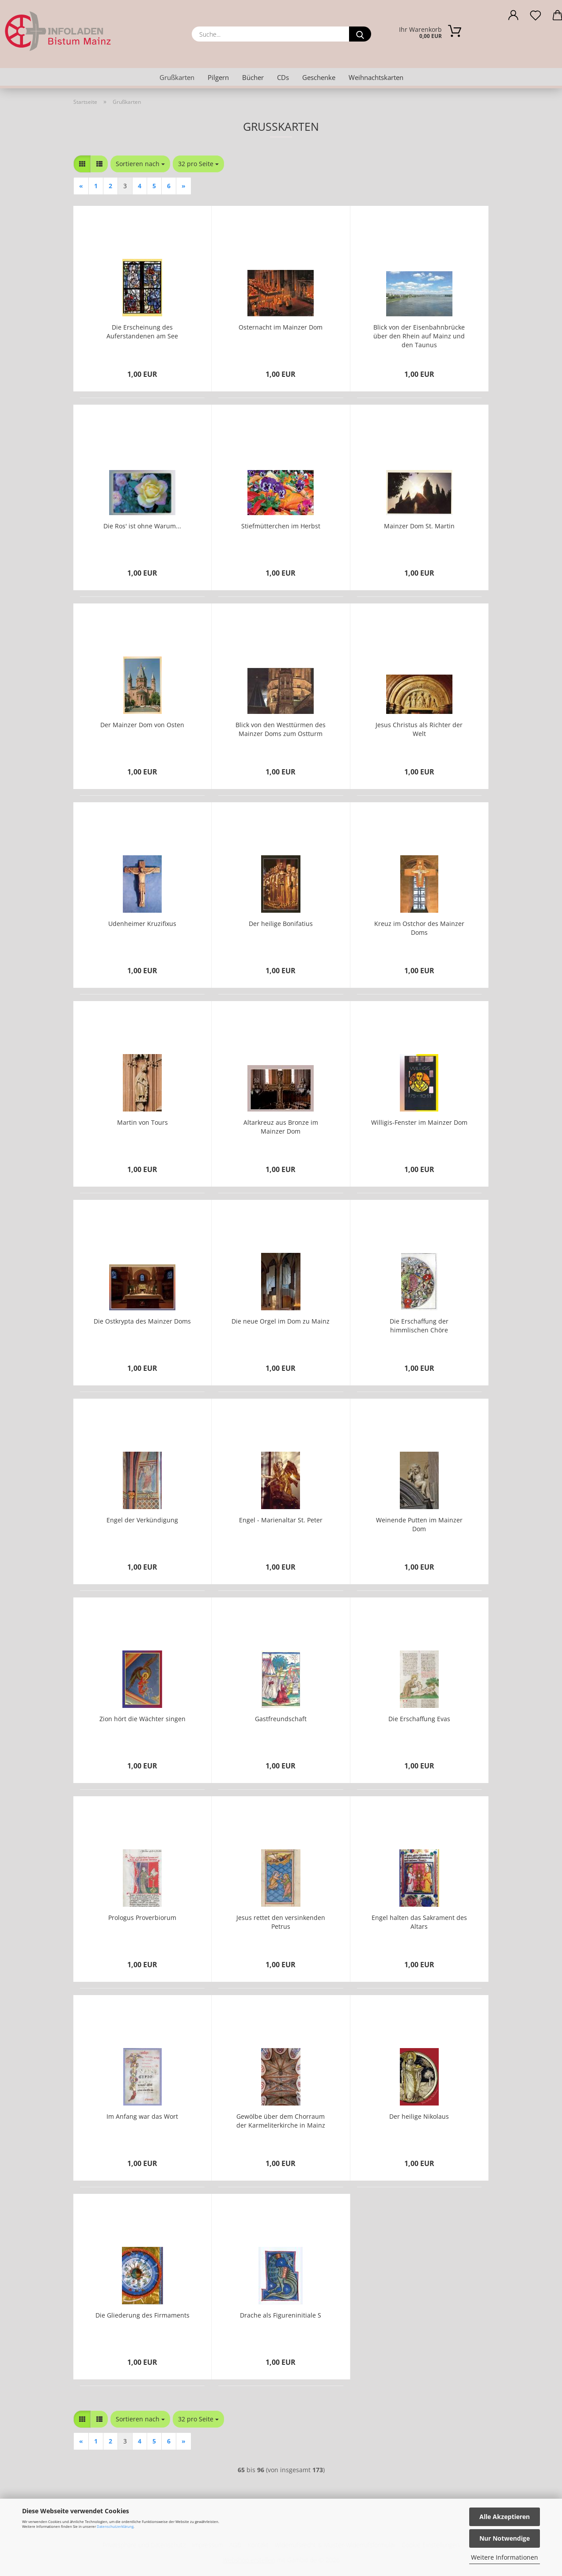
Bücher (253, 77)
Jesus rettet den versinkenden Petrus (280, 1922)
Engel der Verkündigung (142, 1520)
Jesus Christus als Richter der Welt (419, 729)
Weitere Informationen (504, 2557)
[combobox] (140, 164)
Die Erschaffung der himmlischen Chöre (419, 1325)
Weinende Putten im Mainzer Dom (419, 1524)
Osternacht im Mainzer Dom (281, 327)
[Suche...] (360, 34)
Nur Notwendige (504, 2538)
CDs (283, 77)
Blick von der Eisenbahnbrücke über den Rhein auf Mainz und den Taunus (419, 336)
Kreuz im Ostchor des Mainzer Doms (419, 928)
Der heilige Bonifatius (281, 923)
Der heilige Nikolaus (419, 2116)
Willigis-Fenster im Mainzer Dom (419, 1122)
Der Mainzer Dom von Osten (142, 725)
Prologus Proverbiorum (142, 1917)
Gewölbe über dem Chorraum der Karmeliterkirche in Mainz (280, 2120)
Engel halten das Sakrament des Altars (419, 1922)
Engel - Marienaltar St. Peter (281, 1520)
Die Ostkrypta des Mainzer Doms (142, 1321)
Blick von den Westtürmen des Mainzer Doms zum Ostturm (280, 729)
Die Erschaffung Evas (419, 1719)
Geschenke (318, 77)
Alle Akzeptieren (504, 2516)
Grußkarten (176, 77)
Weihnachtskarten (376, 77)
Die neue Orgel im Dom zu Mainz (281, 1321)
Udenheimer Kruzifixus (142, 923)
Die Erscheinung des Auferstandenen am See (142, 331)
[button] (513, 17)
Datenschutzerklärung (115, 2526)
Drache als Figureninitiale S (280, 2315)
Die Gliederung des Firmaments (142, 2315)
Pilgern (218, 77)
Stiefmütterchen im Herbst (280, 526)
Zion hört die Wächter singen (142, 1719)
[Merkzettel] (535, 17)
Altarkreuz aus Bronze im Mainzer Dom (280, 1126)
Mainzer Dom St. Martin (419, 526)
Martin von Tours (142, 1122)
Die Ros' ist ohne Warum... (142, 526)
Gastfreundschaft (281, 1719)
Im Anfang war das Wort (142, 2116)
